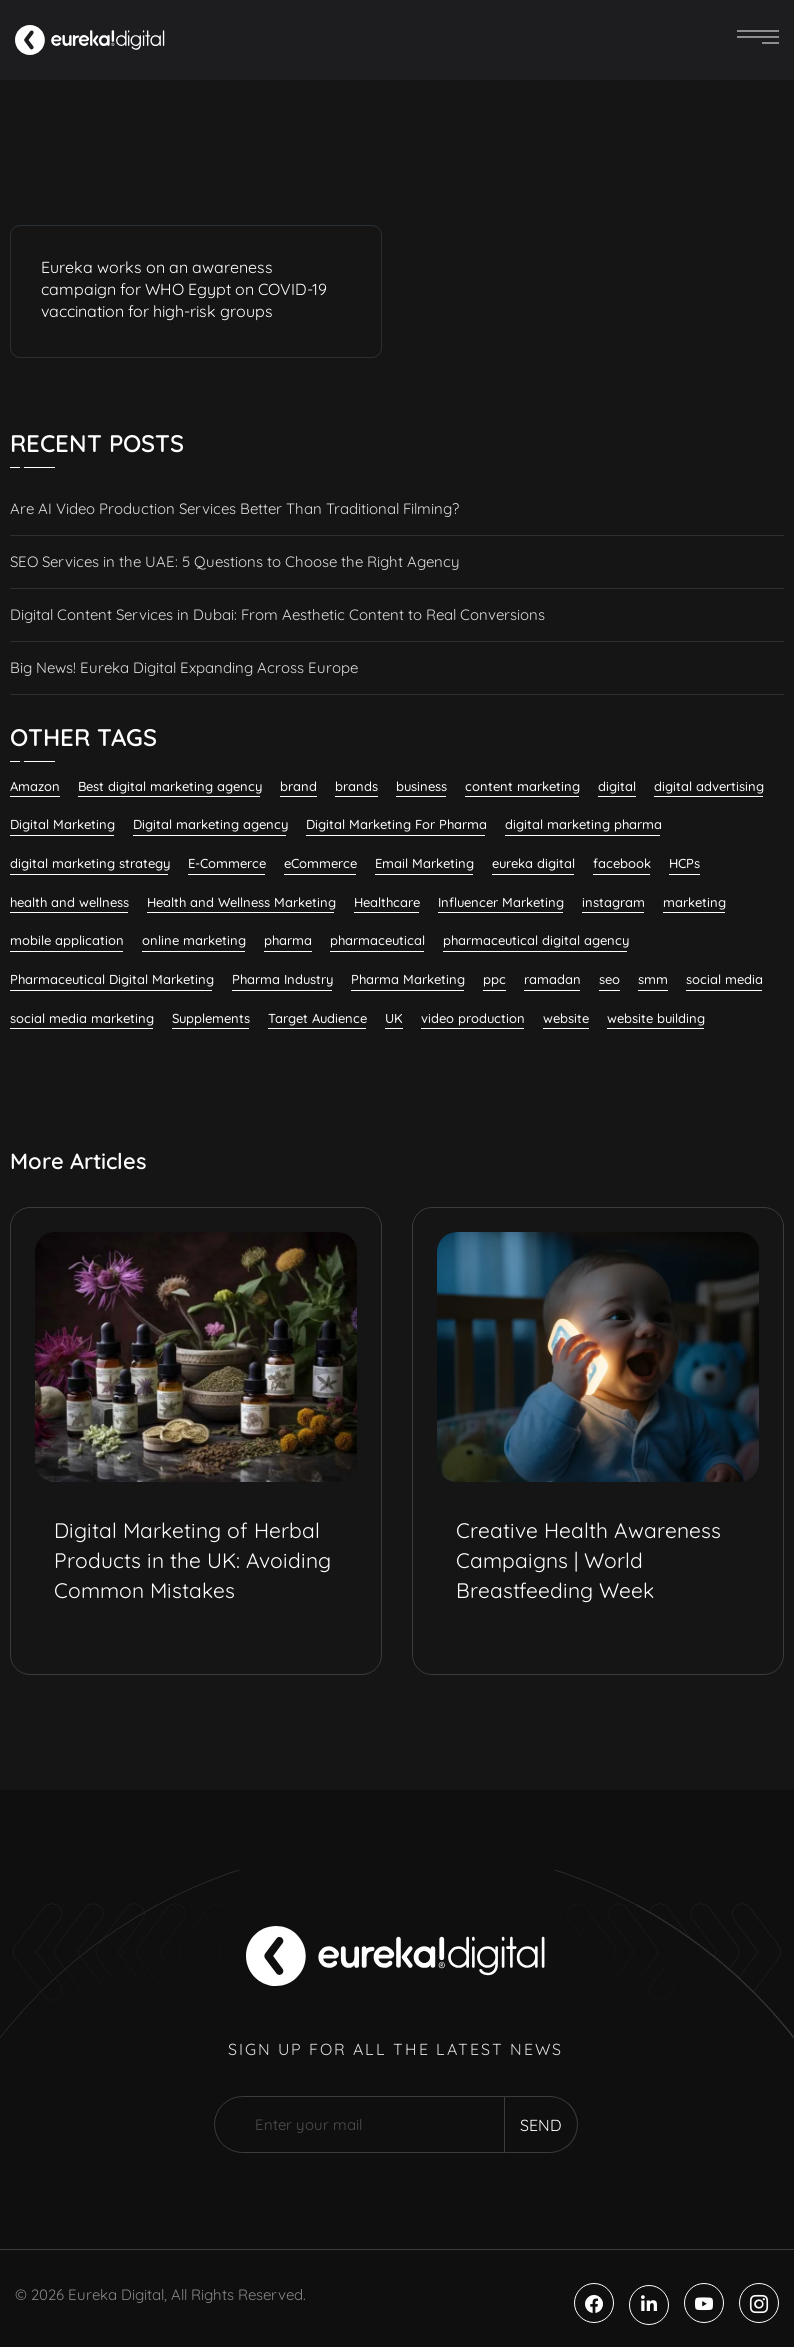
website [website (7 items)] (566, 1018)
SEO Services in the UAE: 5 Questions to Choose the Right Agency (235, 561)
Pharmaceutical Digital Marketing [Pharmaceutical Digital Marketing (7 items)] (112, 979)
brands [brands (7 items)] (356, 786)
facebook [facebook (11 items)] (622, 863)
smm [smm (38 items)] (653, 979)
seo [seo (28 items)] (609, 979)
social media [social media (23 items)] (724, 979)
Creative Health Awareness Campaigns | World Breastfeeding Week (588, 1560)
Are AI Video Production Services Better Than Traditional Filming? (234, 508)
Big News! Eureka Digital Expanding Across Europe (184, 667)
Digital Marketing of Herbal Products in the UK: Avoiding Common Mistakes (192, 1560)
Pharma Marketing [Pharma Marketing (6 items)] (408, 979)
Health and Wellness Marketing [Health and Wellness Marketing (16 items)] (241, 902)
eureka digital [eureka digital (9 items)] (533, 863)
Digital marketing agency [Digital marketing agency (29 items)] (210, 824)
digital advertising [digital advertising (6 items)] (709, 786)
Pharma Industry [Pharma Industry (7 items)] (282, 979)
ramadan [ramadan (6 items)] (552, 979)
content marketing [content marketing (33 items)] (522, 786)
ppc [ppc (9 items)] (494, 979)
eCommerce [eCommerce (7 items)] (320, 863)
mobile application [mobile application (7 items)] (67, 940)
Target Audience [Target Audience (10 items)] (317, 1018)
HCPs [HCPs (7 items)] (684, 863)
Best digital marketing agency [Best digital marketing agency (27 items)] (170, 786)
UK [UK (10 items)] (394, 1018)
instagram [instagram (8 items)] (613, 902)
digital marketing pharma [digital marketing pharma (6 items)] (583, 824)
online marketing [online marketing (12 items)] (194, 940)
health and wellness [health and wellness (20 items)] (69, 902)
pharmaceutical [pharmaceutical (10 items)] (377, 940)
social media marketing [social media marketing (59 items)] (82, 1018)
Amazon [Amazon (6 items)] (35, 786)
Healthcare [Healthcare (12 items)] (387, 902)
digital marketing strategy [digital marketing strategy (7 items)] (90, 863)
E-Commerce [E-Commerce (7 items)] (227, 863)
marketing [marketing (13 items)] (694, 902)
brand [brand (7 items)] (298, 786)
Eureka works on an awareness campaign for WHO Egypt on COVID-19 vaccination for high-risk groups (184, 289)
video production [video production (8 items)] (473, 1018)
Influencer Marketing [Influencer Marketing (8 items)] (501, 902)
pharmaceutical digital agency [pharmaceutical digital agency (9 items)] (536, 940)
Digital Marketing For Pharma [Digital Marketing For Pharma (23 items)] (396, 824)
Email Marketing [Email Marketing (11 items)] (424, 863)
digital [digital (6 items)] (617, 786)
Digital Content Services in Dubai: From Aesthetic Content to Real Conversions (277, 614)
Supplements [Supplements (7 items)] (211, 1018)
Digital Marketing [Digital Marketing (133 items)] (62, 824)
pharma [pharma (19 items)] (288, 940)
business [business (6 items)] (421, 786)
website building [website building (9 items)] (656, 1018)
